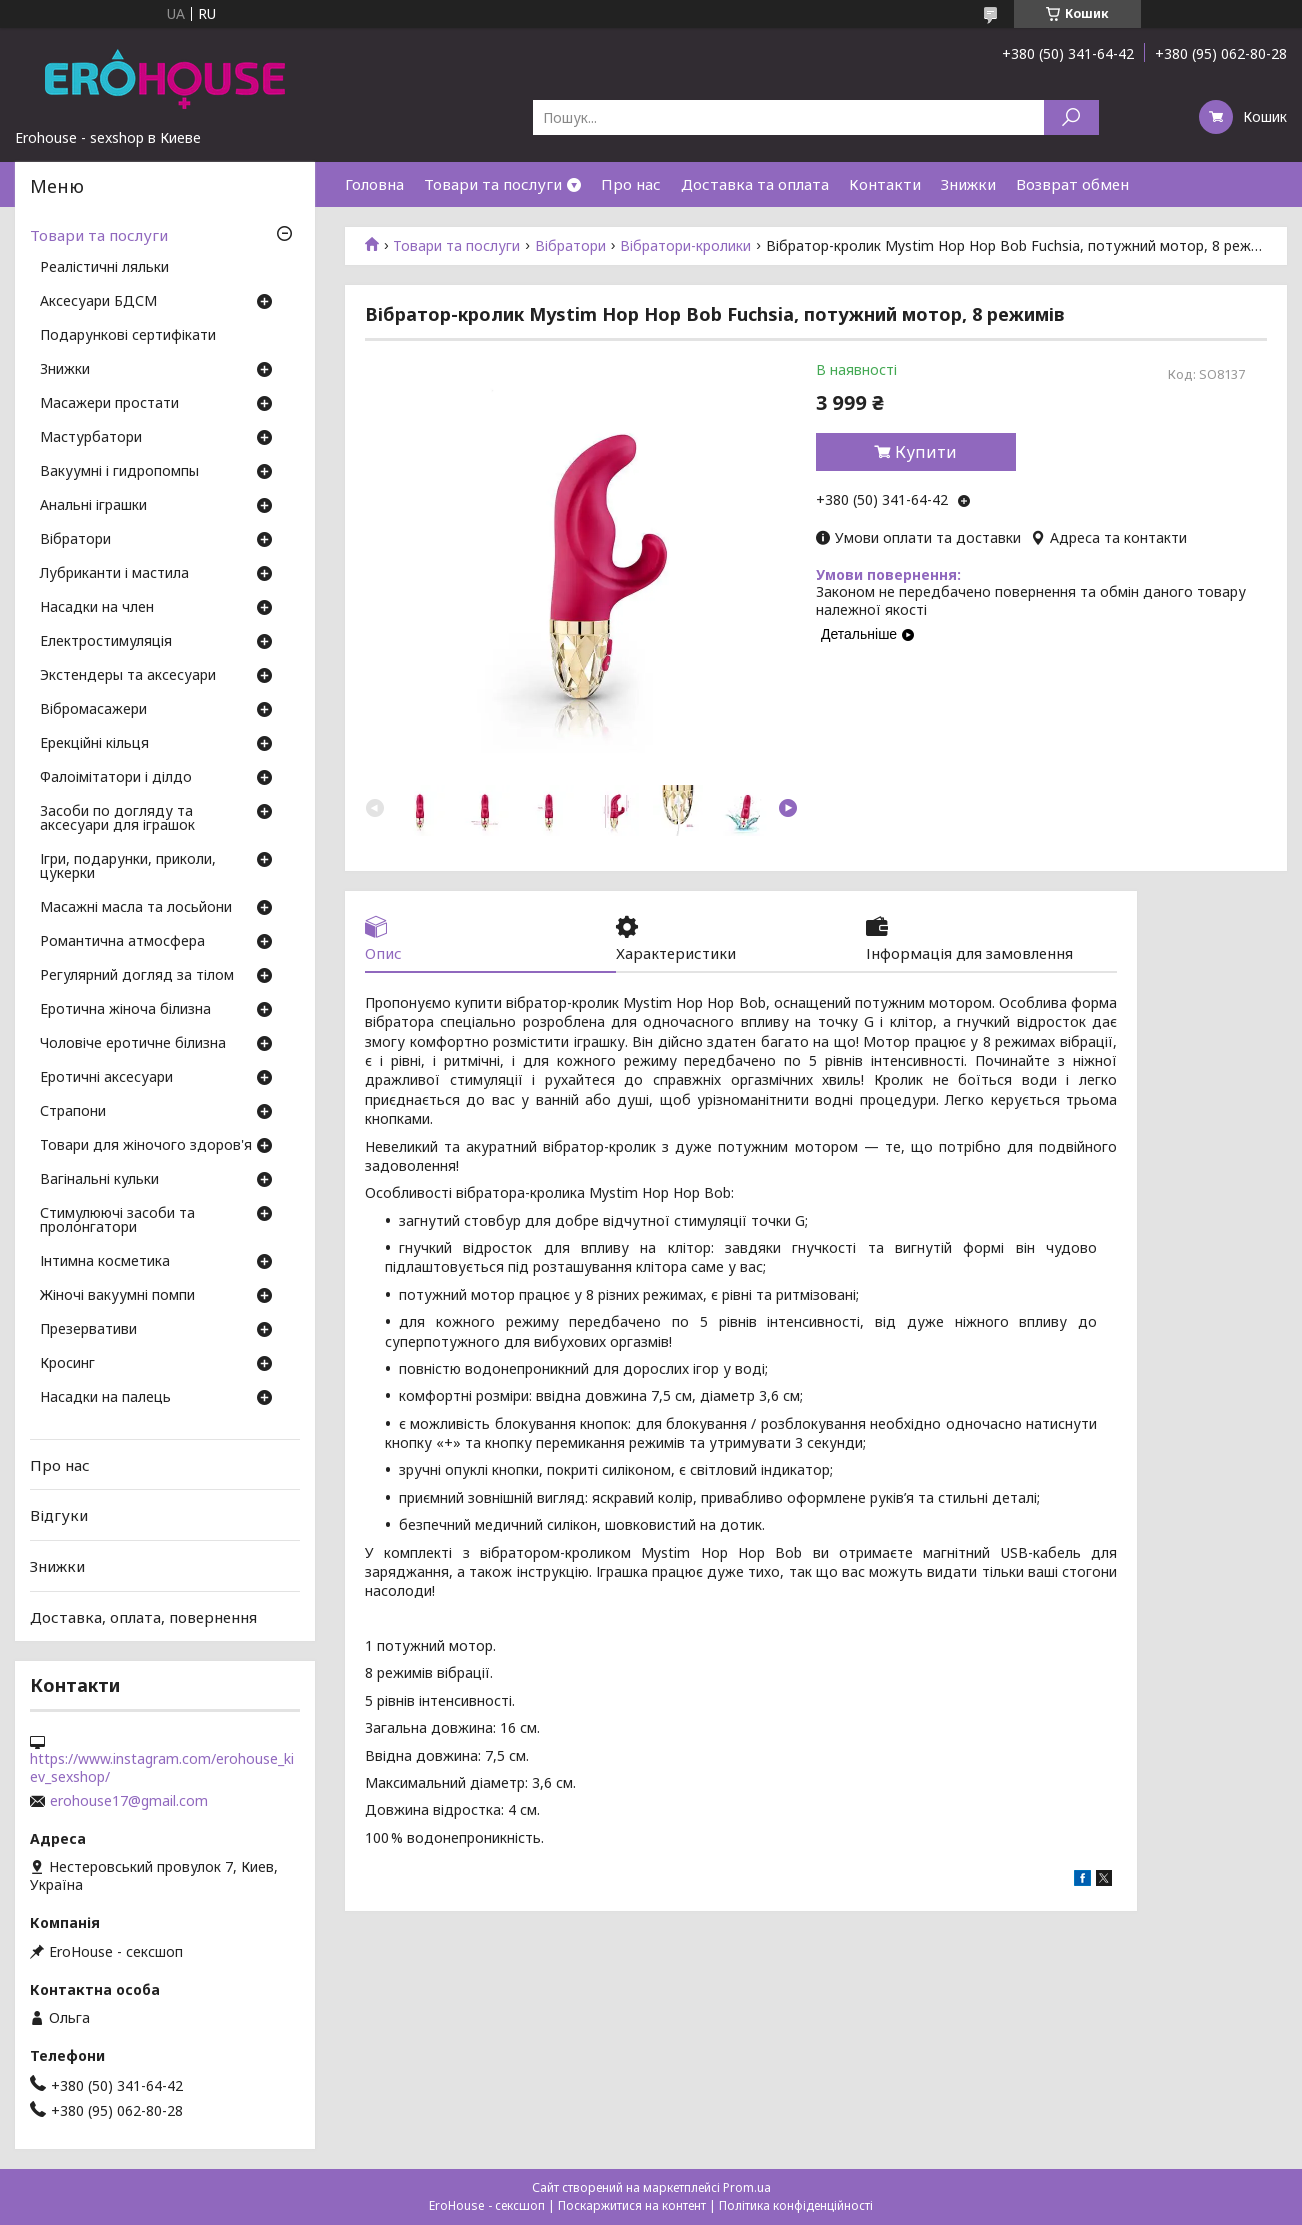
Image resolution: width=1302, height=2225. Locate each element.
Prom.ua (747, 2187)
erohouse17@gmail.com (129, 1801)
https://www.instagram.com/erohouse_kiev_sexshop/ (162, 1768)
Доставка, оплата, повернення (143, 1616)
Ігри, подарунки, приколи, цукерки (128, 867)
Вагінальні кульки (99, 1180)
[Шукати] (1071, 117)
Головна (374, 184)
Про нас (631, 184)
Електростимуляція (106, 642)
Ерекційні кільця (94, 744)
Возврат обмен (1072, 184)
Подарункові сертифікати (128, 336)
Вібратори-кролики (685, 246)
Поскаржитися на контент (632, 2205)
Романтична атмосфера (122, 942)
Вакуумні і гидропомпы (119, 472)
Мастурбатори (91, 438)
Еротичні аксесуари (106, 1078)
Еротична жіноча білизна (125, 1010)
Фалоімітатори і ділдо (116, 778)
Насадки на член (97, 608)
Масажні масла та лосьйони (136, 908)
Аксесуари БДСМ (98, 302)
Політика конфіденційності (796, 2205)
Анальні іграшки (93, 506)
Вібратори (570, 246)
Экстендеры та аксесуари (128, 676)
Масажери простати (109, 404)
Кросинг (67, 1364)
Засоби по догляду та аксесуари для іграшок (117, 819)
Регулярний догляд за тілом (137, 976)
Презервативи (88, 1330)
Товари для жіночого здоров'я (146, 1146)
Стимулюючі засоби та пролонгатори (117, 1221)
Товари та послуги (493, 184)
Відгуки (59, 1515)
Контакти (885, 184)
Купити (926, 452)
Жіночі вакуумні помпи (117, 1296)
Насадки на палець (105, 1398)
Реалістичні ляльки (104, 268)
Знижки (968, 184)
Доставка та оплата (755, 184)
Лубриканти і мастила (114, 574)
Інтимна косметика (105, 1262)
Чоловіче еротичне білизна (133, 1044)
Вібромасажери (93, 710)
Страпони (73, 1112)
